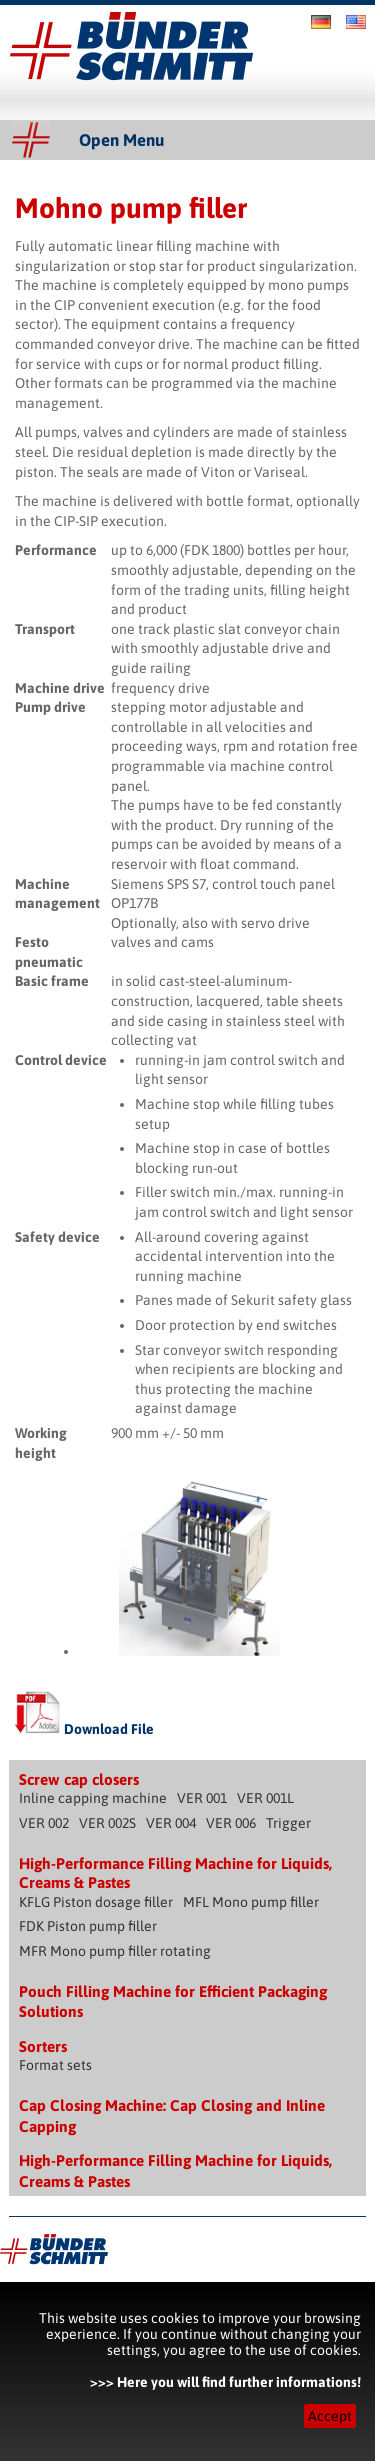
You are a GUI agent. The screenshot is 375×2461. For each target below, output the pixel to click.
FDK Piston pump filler (88, 1926)
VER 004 (171, 1823)
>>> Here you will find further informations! (225, 2382)
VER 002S (107, 1823)
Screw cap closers (79, 1779)
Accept (330, 2416)
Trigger (288, 1823)
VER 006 (231, 1823)
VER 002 (44, 1823)
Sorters (43, 2046)
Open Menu (121, 140)
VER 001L (265, 1798)
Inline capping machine (93, 1798)
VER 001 (202, 1798)
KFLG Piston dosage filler (96, 1902)
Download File (84, 1729)
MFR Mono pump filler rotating (115, 1951)
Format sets (55, 2065)
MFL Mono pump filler (251, 1902)
